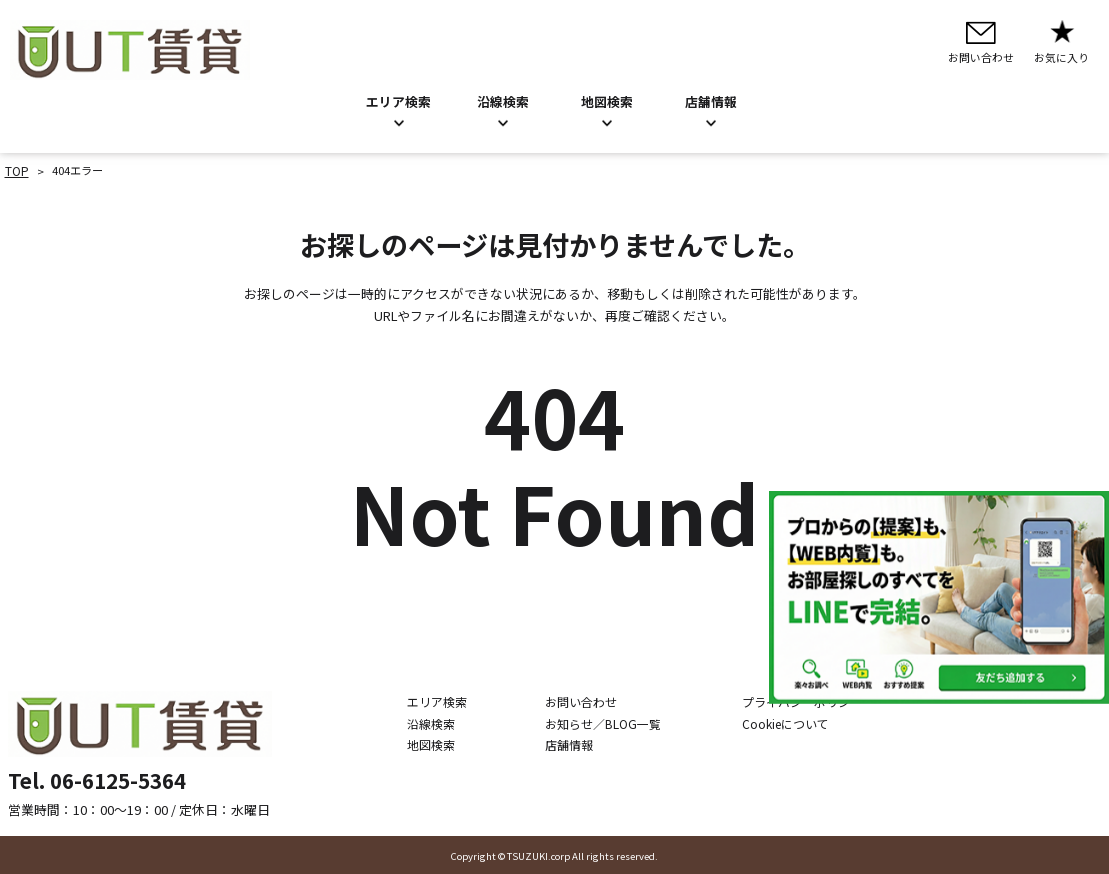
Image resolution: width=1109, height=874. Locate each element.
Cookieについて (781, 722)
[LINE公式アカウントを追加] (939, 597)
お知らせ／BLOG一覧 (610, 722)
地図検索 (607, 101)
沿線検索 (503, 101)
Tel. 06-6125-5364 (97, 778)
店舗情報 (579, 744)
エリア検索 (398, 101)
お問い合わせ (590, 700)
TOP (16, 170)
